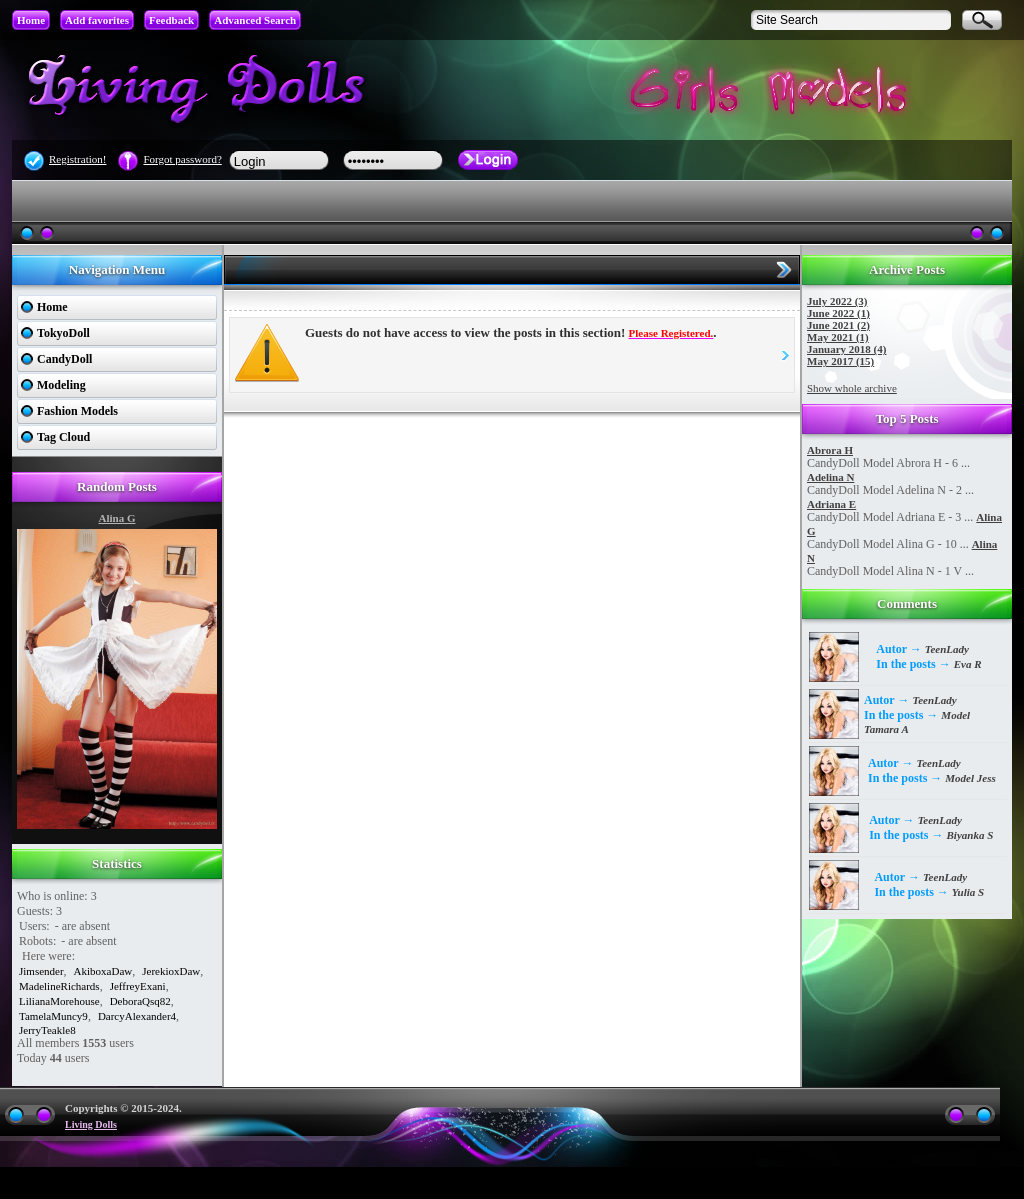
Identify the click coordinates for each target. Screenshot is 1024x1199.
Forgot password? (182, 159)
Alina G (117, 518)
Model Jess (970, 778)
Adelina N (830, 477)
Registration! (77, 159)
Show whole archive (852, 388)
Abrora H (830, 450)
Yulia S (968, 892)
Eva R (968, 664)
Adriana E (831, 504)
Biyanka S (970, 835)
